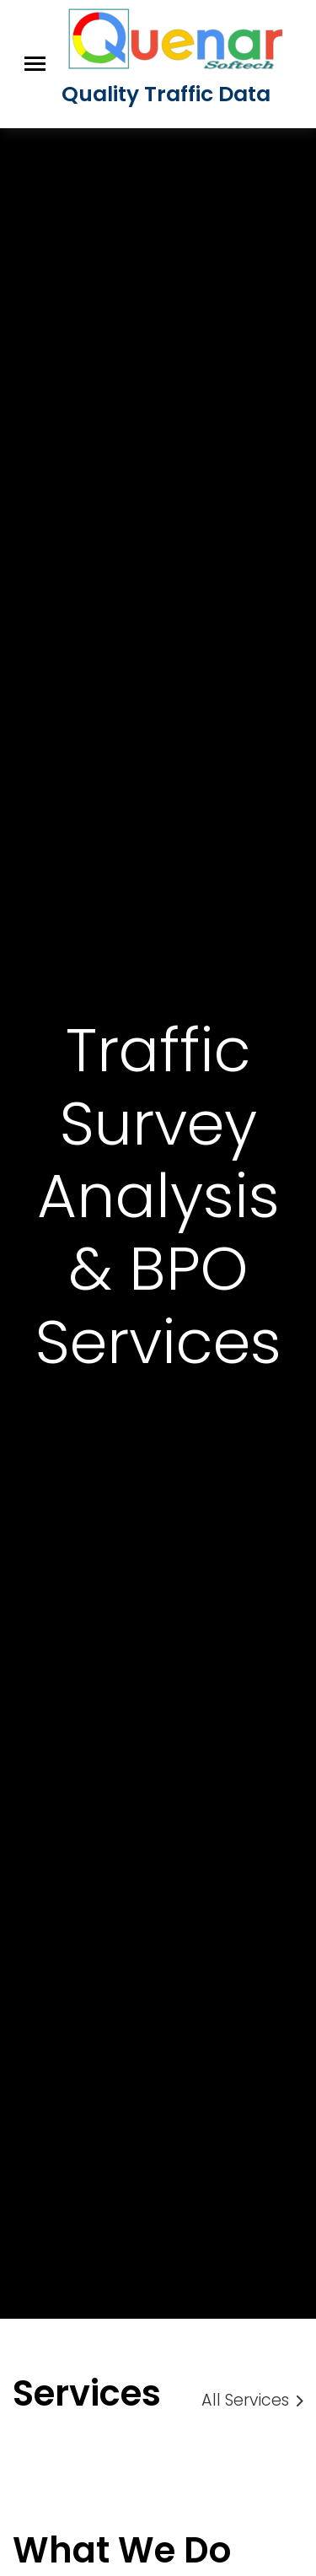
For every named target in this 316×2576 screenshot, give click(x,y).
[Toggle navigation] (34, 63)
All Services (252, 2400)
